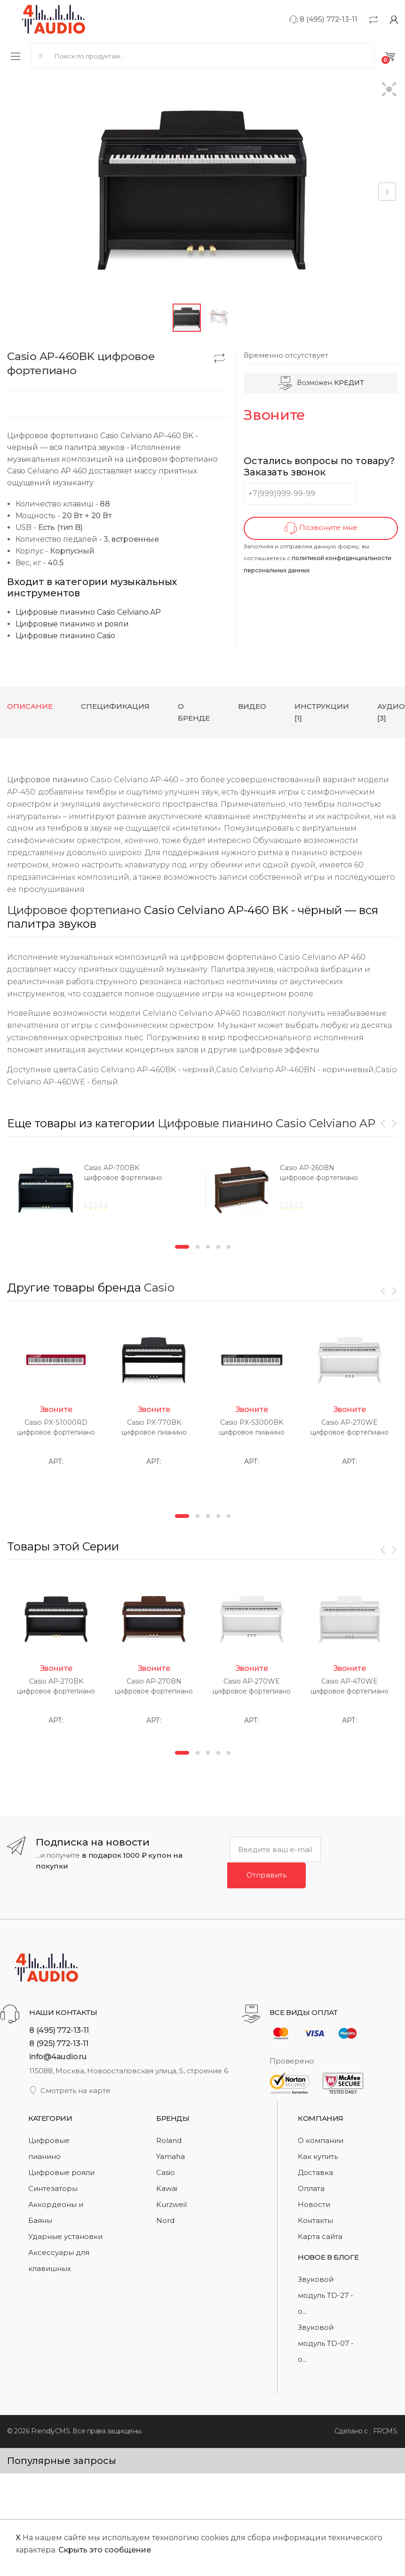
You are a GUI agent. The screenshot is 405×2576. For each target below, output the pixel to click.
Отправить (266, 1874)
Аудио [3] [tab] (391, 712)
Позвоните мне (321, 528)
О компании (320, 2139)
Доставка (315, 2171)
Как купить (318, 2155)
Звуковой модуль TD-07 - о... (326, 2342)
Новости (314, 2203)
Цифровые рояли (61, 2171)
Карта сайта (320, 2235)
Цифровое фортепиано (74, 910)
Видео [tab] (252, 706)
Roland (169, 2139)
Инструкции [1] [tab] (321, 712)
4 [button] (218, 1247)
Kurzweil (171, 2203)
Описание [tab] (30, 706)
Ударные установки (65, 2235)
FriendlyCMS (50, 2430)
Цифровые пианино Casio (65, 635)
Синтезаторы (53, 2187)
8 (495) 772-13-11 (323, 19)
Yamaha (170, 2155)
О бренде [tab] (194, 712)
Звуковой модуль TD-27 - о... (325, 2294)
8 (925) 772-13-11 (58, 2042)
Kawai (166, 2187)
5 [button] (228, 1247)
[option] (103, 1193)
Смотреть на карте (70, 2090)
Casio (159, 1287)
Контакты (315, 2219)
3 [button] (208, 1247)
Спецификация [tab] (115, 706)
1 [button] (182, 1247)
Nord (165, 2219)
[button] (389, 90)
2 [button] (197, 1247)
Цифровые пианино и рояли (72, 623)
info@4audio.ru (58, 2056)
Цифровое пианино (47, 779)
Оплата (311, 2187)
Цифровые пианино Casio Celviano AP (88, 612)
